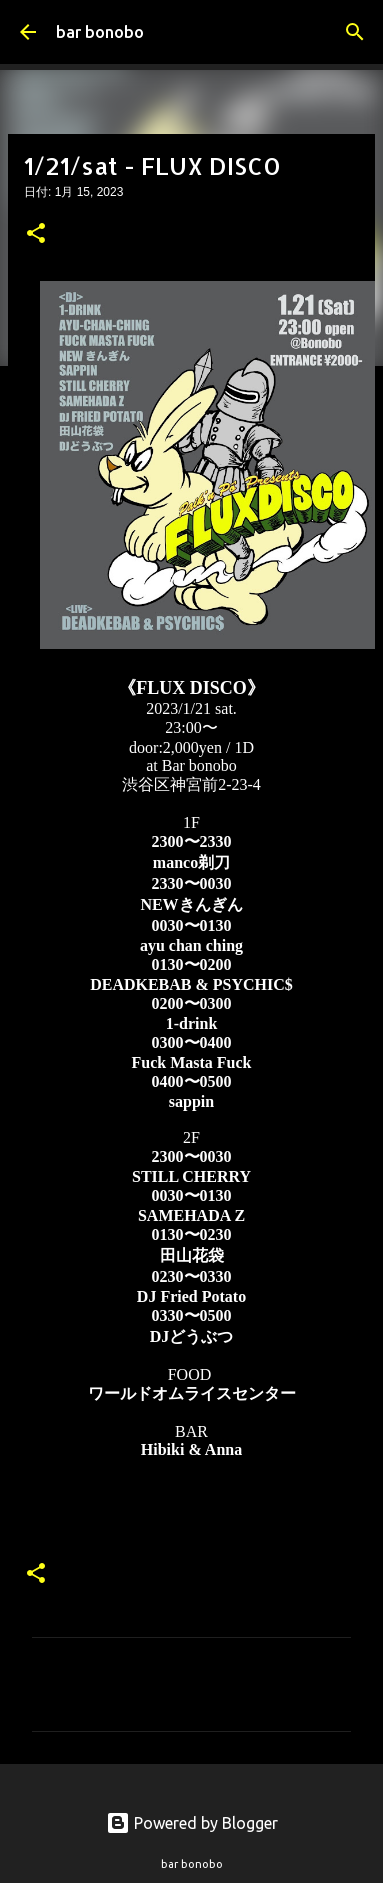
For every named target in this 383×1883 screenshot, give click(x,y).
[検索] (355, 32)
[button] (36, 235)
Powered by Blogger (192, 1823)
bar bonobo (100, 32)
